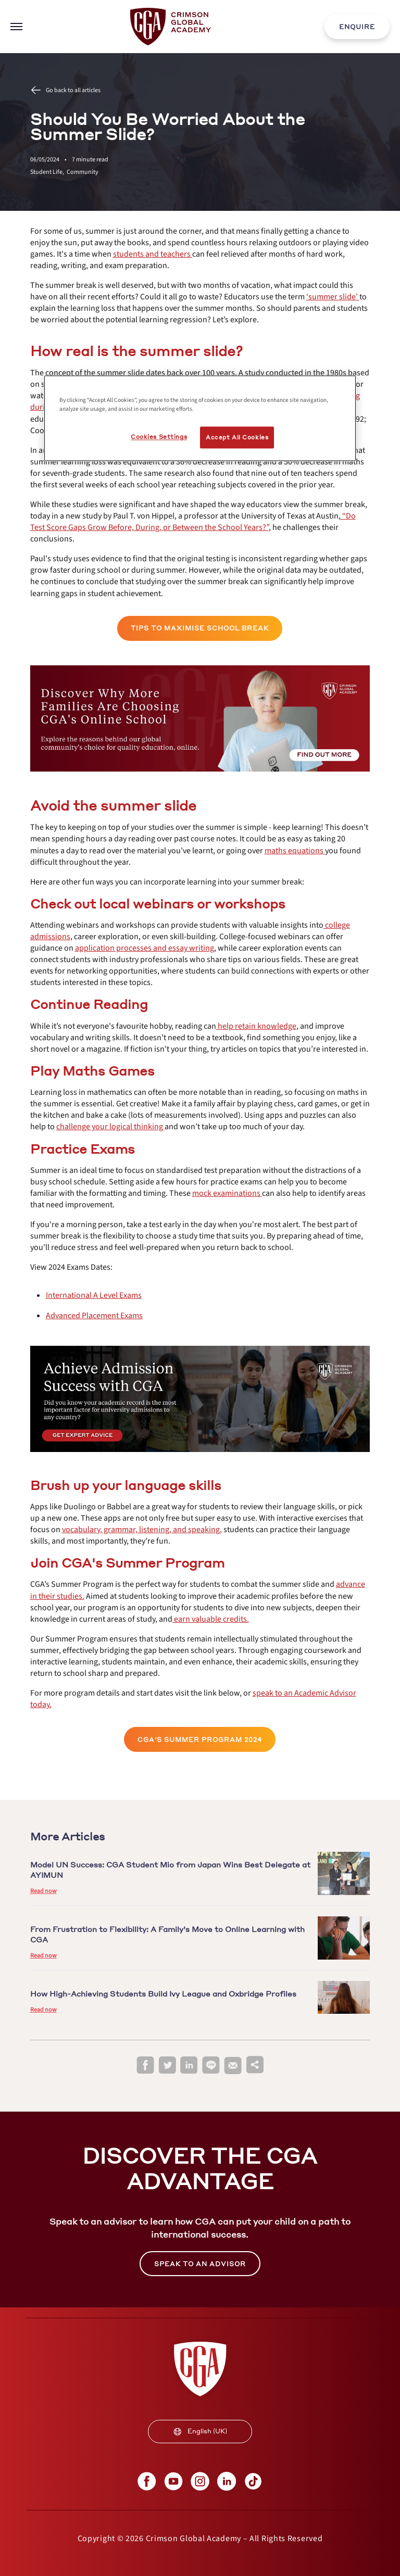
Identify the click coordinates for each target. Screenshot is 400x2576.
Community (82, 172)
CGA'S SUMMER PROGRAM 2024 (200, 1740)
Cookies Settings (159, 437)
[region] (200, 418)
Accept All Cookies (237, 437)
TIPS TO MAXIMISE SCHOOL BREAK (200, 628)
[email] (233, 2066)
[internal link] (357, 26)
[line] (211, 2065)
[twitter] (167, 2065)
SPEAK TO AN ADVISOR (200, 2264)
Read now (43, 1891)
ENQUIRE (357, 27)
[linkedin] (189, 2065)
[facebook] (145, 2065)
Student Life (48, 172)
